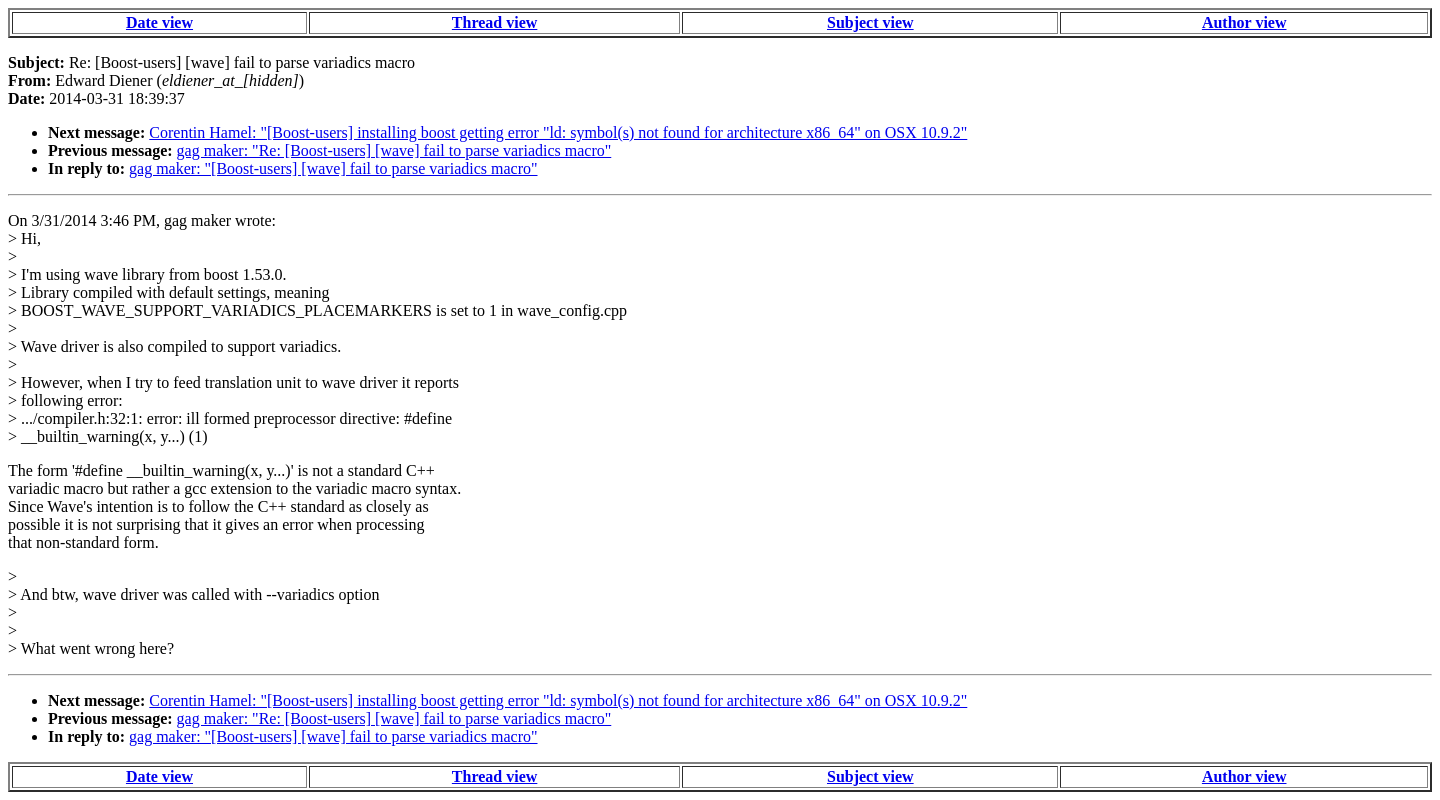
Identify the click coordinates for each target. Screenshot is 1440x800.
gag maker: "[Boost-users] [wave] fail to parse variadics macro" (333, 168)
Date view (159, 22)
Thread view (494, 22)
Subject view (870, 22)
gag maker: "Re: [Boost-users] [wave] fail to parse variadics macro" (394, 150)
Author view (1244, 22)
